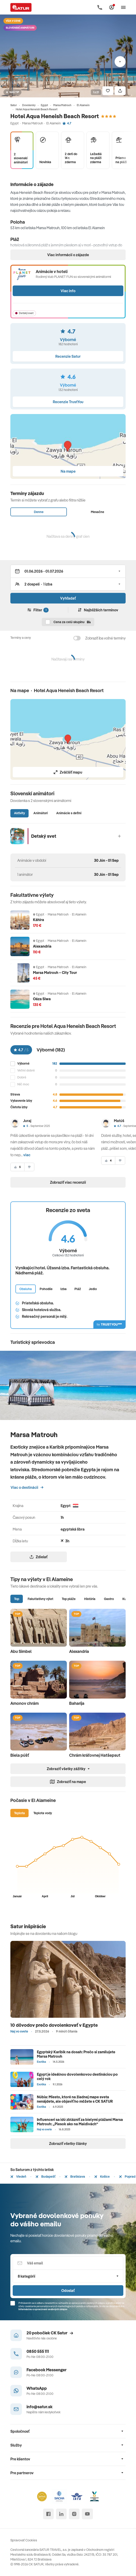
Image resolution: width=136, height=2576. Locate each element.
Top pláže (69, 1599)
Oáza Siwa (42, 999)
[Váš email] (68, 2263)
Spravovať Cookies (23, 2540)
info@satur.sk (40, 2406)
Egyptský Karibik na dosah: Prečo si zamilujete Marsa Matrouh (76, 2054)
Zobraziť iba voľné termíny (105, 638)
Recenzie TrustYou (68, 401)
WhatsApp (37, 2388)
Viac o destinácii (27, 1487)
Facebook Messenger (47, 2369)
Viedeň (18, 2176)
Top (16, 1599)
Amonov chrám (24, 1703)
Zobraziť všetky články (68, 2143)
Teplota (19, 1813)
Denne (39, 512)
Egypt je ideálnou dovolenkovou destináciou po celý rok (77, 2076)
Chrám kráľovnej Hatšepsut (94, 1755)
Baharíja (76, 1703)
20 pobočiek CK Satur (50, 2333)
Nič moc (23, 1084)
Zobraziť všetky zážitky (68, 1768)
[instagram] (74, 2514)
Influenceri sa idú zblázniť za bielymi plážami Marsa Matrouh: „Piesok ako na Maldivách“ (80, 2121)
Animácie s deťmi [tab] (68, 813)
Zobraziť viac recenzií (68, 1182)
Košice (102, 2176)
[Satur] (21, 7)
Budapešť (45, 2176)
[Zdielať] (120, 90)
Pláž (77, 1289)
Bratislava (75, 2176)
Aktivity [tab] (19, 813)
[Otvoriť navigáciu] (123, 7)
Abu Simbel (21, 1651)
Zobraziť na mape (68, 1781)
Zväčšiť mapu (68, 772)
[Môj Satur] (111, 7)
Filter (38, 610)
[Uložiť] (107, 90)
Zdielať (38, 1557)
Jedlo (93, 1289)
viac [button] (26, 1155)
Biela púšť (19, 1755)
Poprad (127, 2176)
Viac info (68, 290)
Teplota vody (42, 1813)
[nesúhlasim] (29, 1167)
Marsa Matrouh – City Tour (55, 972)
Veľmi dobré (26, 1070)
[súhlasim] (17, 1167)
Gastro (109, 1599)
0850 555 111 (38, 2351)
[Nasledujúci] (120, 61)
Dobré (21, 1077)
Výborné (23, 1064)
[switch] (77, 638)
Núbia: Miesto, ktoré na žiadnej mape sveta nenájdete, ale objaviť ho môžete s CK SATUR (75, 2099)
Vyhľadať (68, 598)
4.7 (66, 123)
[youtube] (87, 2514)
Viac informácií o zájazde (68, 254)
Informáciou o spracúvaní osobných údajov (42, 2309)
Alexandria (42, 946)
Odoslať (68, 2290)
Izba (63, 1289)
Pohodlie (46, 1289)
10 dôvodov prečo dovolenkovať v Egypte (54, 2025)
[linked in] (61, 2514)
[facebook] (48, 2514)
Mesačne (97, 512)
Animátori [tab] (40, 813)
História (89, 1599)
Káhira (38, 920)
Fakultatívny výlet (40, 1599)
